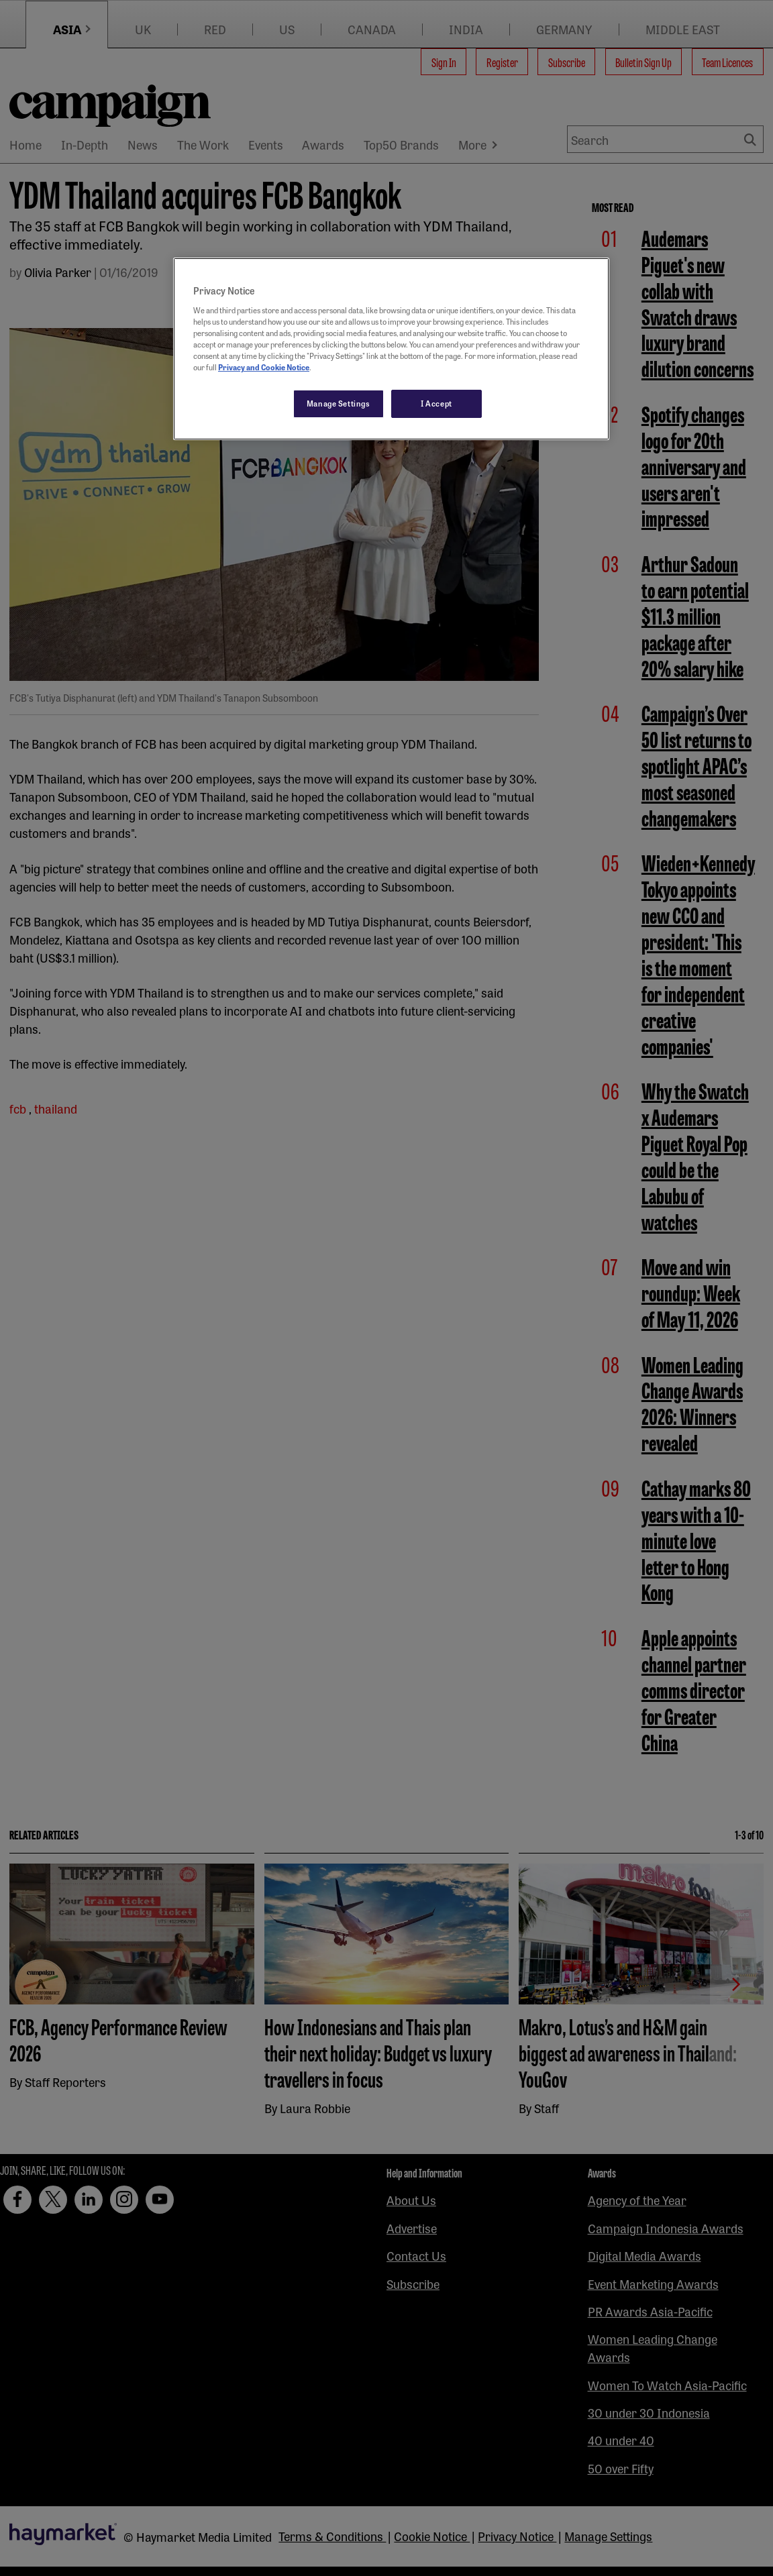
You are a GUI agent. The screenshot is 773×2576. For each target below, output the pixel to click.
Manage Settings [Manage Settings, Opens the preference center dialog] (338, 403)
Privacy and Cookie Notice (263, 367)
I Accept (436, 403)
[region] (391, 349)
